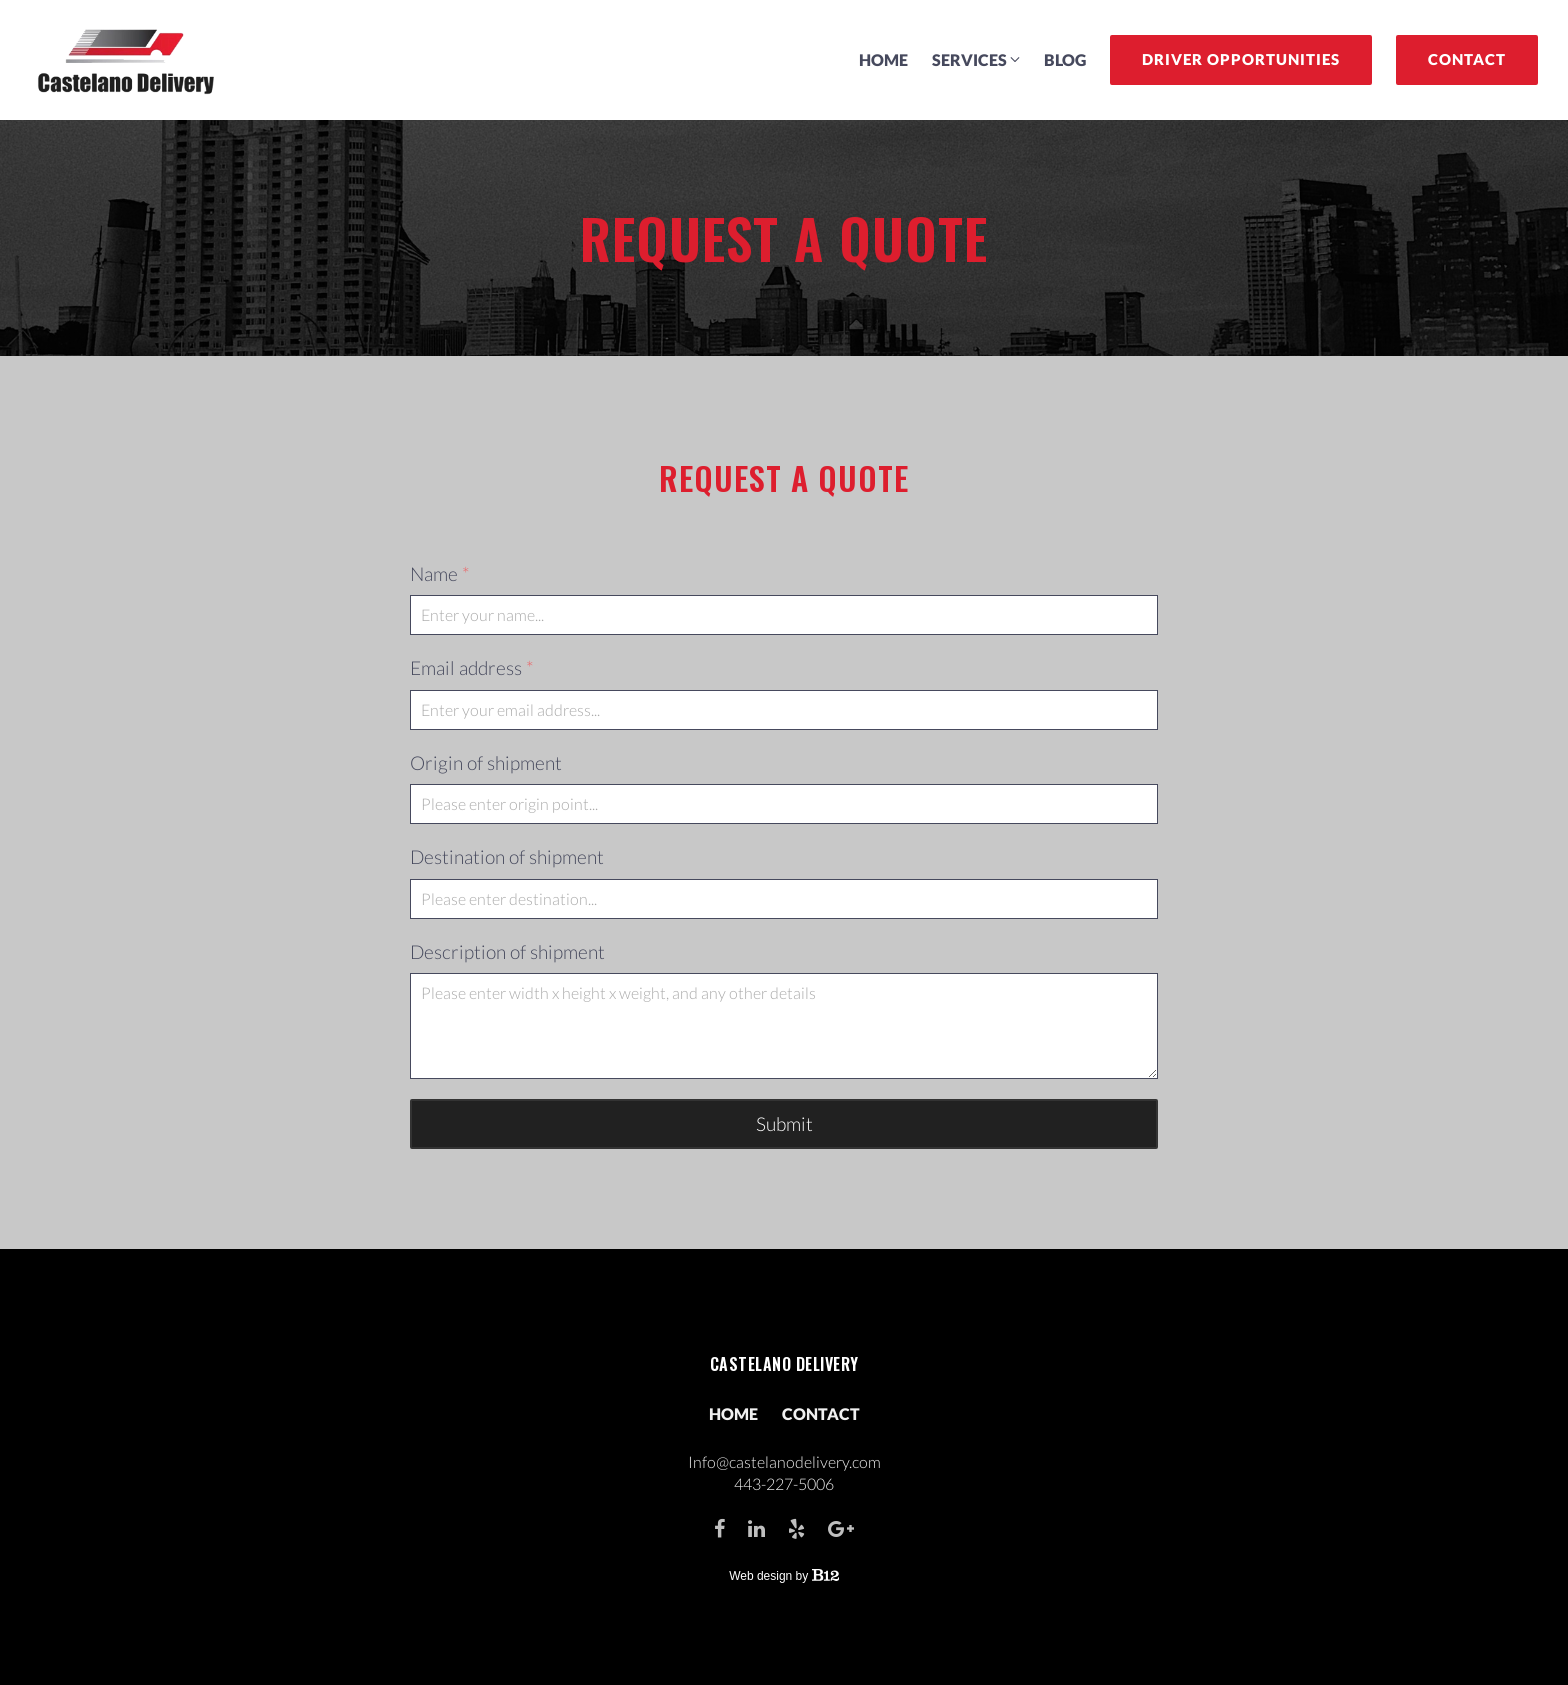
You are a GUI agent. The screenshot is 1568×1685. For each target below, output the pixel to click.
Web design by (784, 1576)
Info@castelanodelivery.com (784, 1461)
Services (969, 59)
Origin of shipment (486, 762)
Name (440, 574)
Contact (1467, 59)
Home (883, 59)
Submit (784, 1123)
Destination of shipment (507, 856)
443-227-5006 (784, 1483)
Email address (472, 668)
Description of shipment (507, 951)
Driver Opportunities (1241, 59)
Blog (1065, 59)
